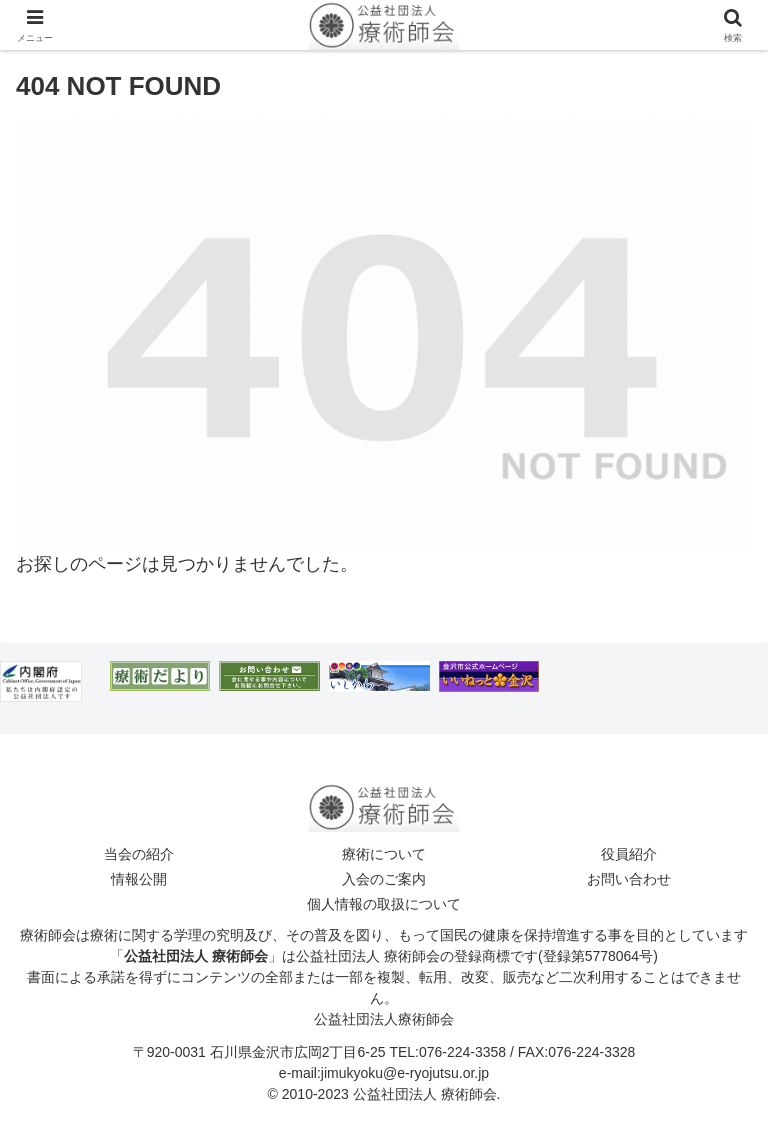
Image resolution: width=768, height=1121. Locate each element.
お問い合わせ (629, 879)
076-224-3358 (462, 1052)
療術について (384, 854)
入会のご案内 (384, 879)
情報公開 (139, 879)
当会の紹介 (139, 854)
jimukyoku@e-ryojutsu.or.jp (405, 1073)
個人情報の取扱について (384, 904)
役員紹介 (629, 854)
